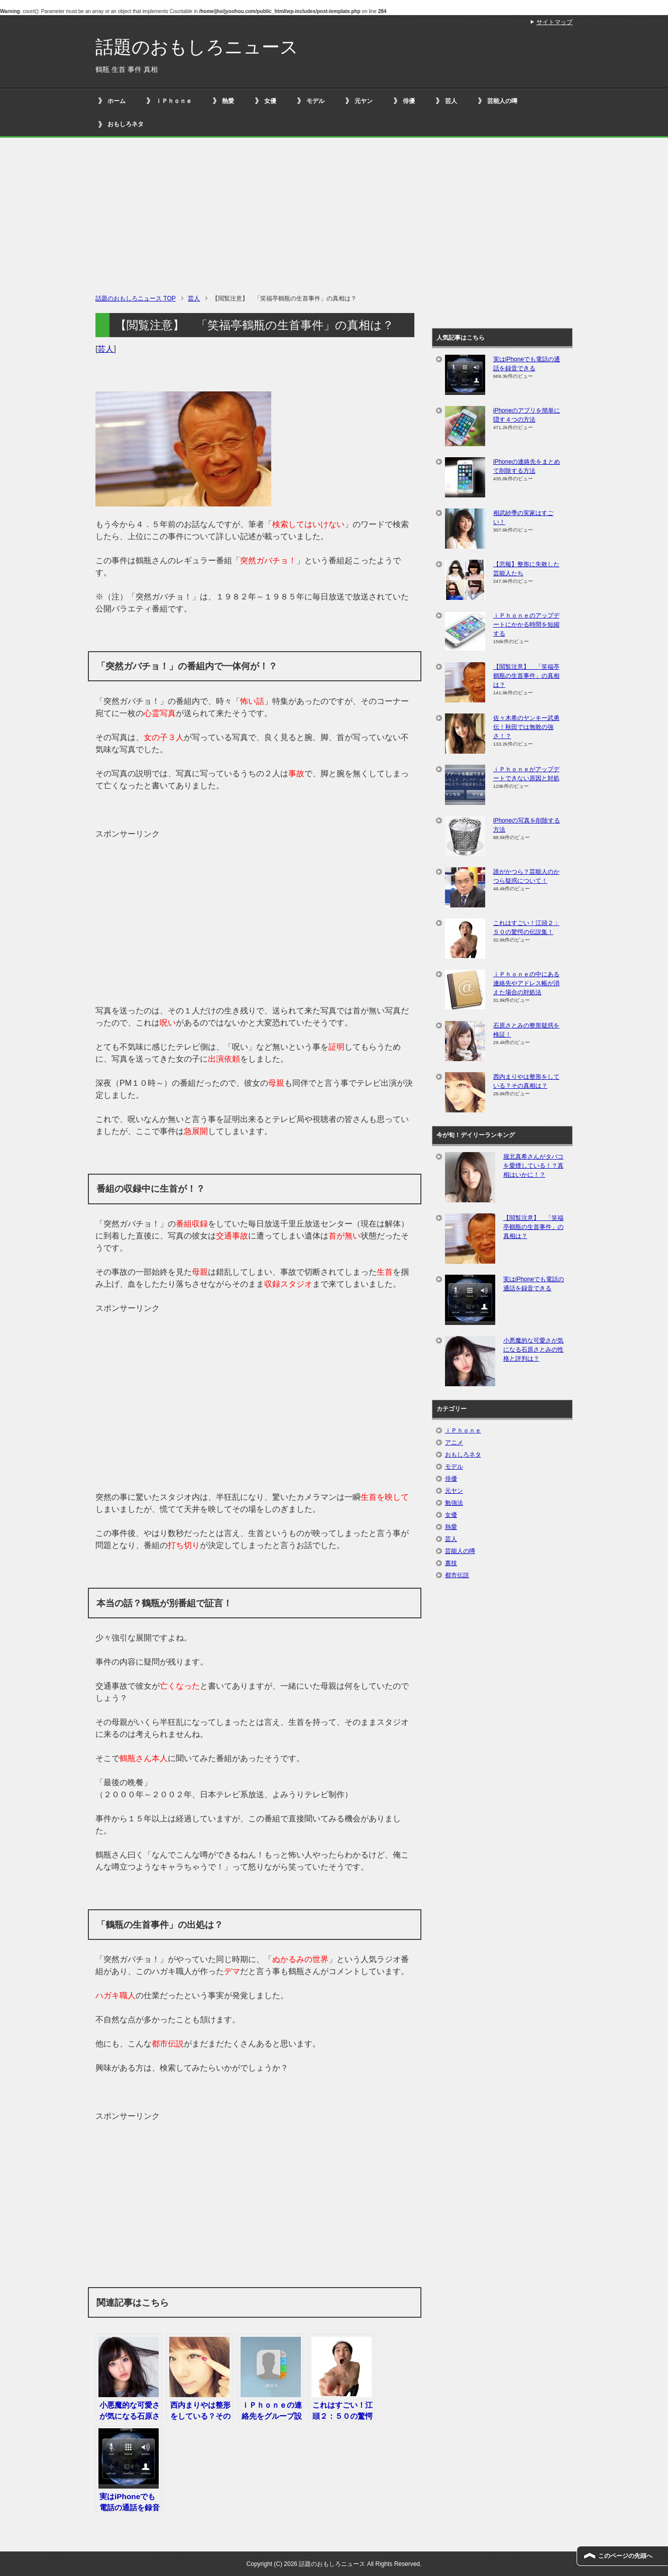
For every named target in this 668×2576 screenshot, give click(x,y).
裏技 (451, 1563)
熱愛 (228, 101)
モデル (315, 101)
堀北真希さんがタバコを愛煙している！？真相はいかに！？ (533, 1165)
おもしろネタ (125, 124)
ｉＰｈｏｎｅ (174, 101)
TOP (135, 298)
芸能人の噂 (502, 101)
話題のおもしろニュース (196, 47)
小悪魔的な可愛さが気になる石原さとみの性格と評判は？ (533, 1349)
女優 (270, 101)
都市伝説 (457, 1575)
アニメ (454, 1442)
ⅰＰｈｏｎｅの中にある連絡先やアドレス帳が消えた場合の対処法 (526, 983)
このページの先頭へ (625, 2555)
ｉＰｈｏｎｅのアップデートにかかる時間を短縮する (526, 624)
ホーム (116, 101)
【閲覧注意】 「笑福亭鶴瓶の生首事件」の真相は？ (526, 675)
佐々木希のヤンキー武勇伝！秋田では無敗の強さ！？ (526, 727)
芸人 (451, 101)
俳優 (409, 101)
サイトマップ (554, 22)
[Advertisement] (334, 218)
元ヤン (364, 101)
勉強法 (454, 1502)
